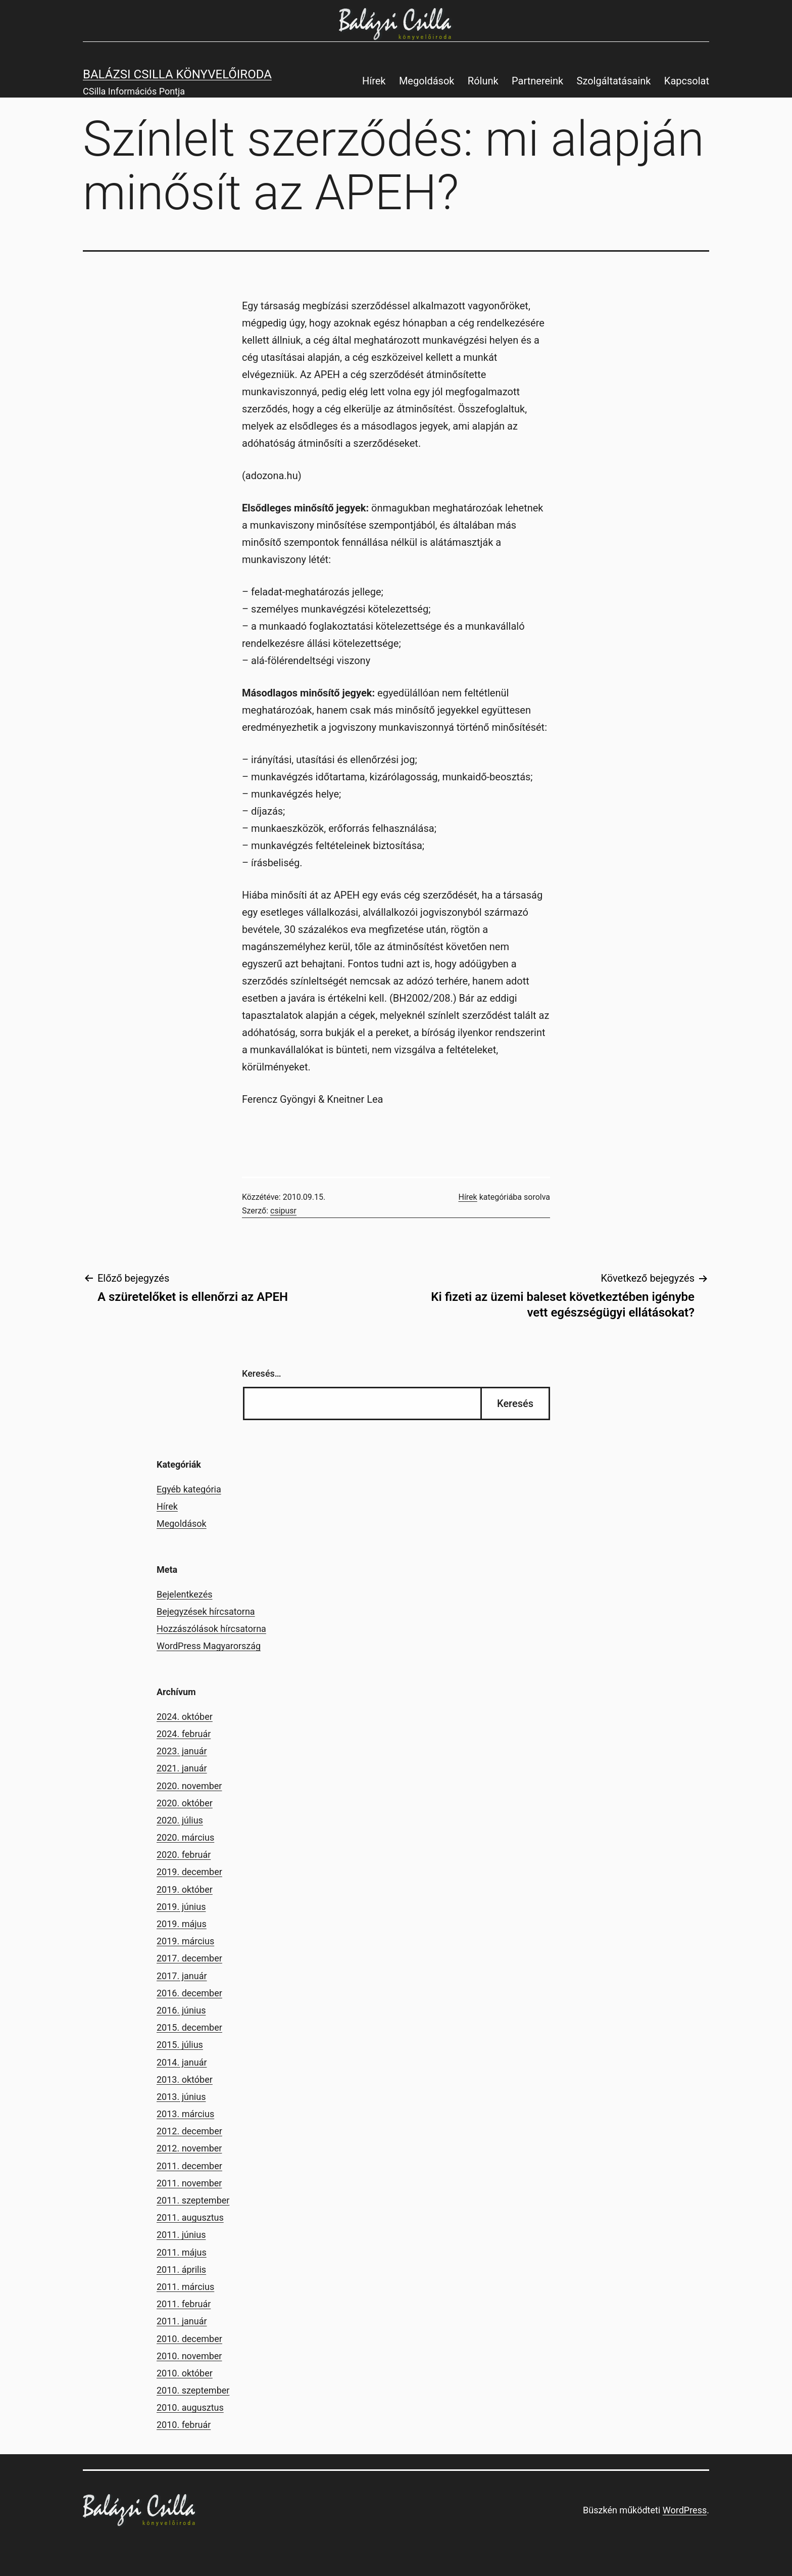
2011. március (185, 2286)
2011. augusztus (190, 2217)
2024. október (185, 1716)
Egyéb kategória (189, 1489)
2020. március (185, 1837)
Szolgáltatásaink (614, 81)
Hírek (374, 81)
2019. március (185, 1941)
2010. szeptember (193, 2390)
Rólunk (483, 81)
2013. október (185, 2079)
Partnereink (537, 81)
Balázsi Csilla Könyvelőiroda (177, 74)
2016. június (181, 2010)
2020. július (180, 1820)
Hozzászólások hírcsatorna (211, 1628)
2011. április (181, 2269)
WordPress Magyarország (209, 1646)
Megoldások (427, 81)
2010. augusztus (190, 2407)
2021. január (182, 1768)
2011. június (181, 2234)
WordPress (685, 2510)
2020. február (184, 1854)
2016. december (189, 1993)
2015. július (180, 2044)
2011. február (184, 2304)
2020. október (185, 1803)
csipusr (283, 1210)
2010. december (189, 2338)
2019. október (185, 1889)
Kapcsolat (686, 81)
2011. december (189, 2166)
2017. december (189, 1958)
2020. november (189, 1786)
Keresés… (261, 1373)
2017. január (182, 1976)
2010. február (184, 2424)
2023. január (182, 1751)
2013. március (185, 2114)
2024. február (184, 1733)
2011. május (182, 2252)
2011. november (189, 2183)
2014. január (182, 2062)
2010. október (185, 2373)
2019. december (189, 1871)
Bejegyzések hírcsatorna (206, 1611)
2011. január (182, 2321)
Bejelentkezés (184, 1594)
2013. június (181, 2096)
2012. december (189, 2131)
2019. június (181, 1906)
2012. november (189, 2148)
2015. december (189, 2027)
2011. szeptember (193, 2200)
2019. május (182, 1923)
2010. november (189, 2356)
